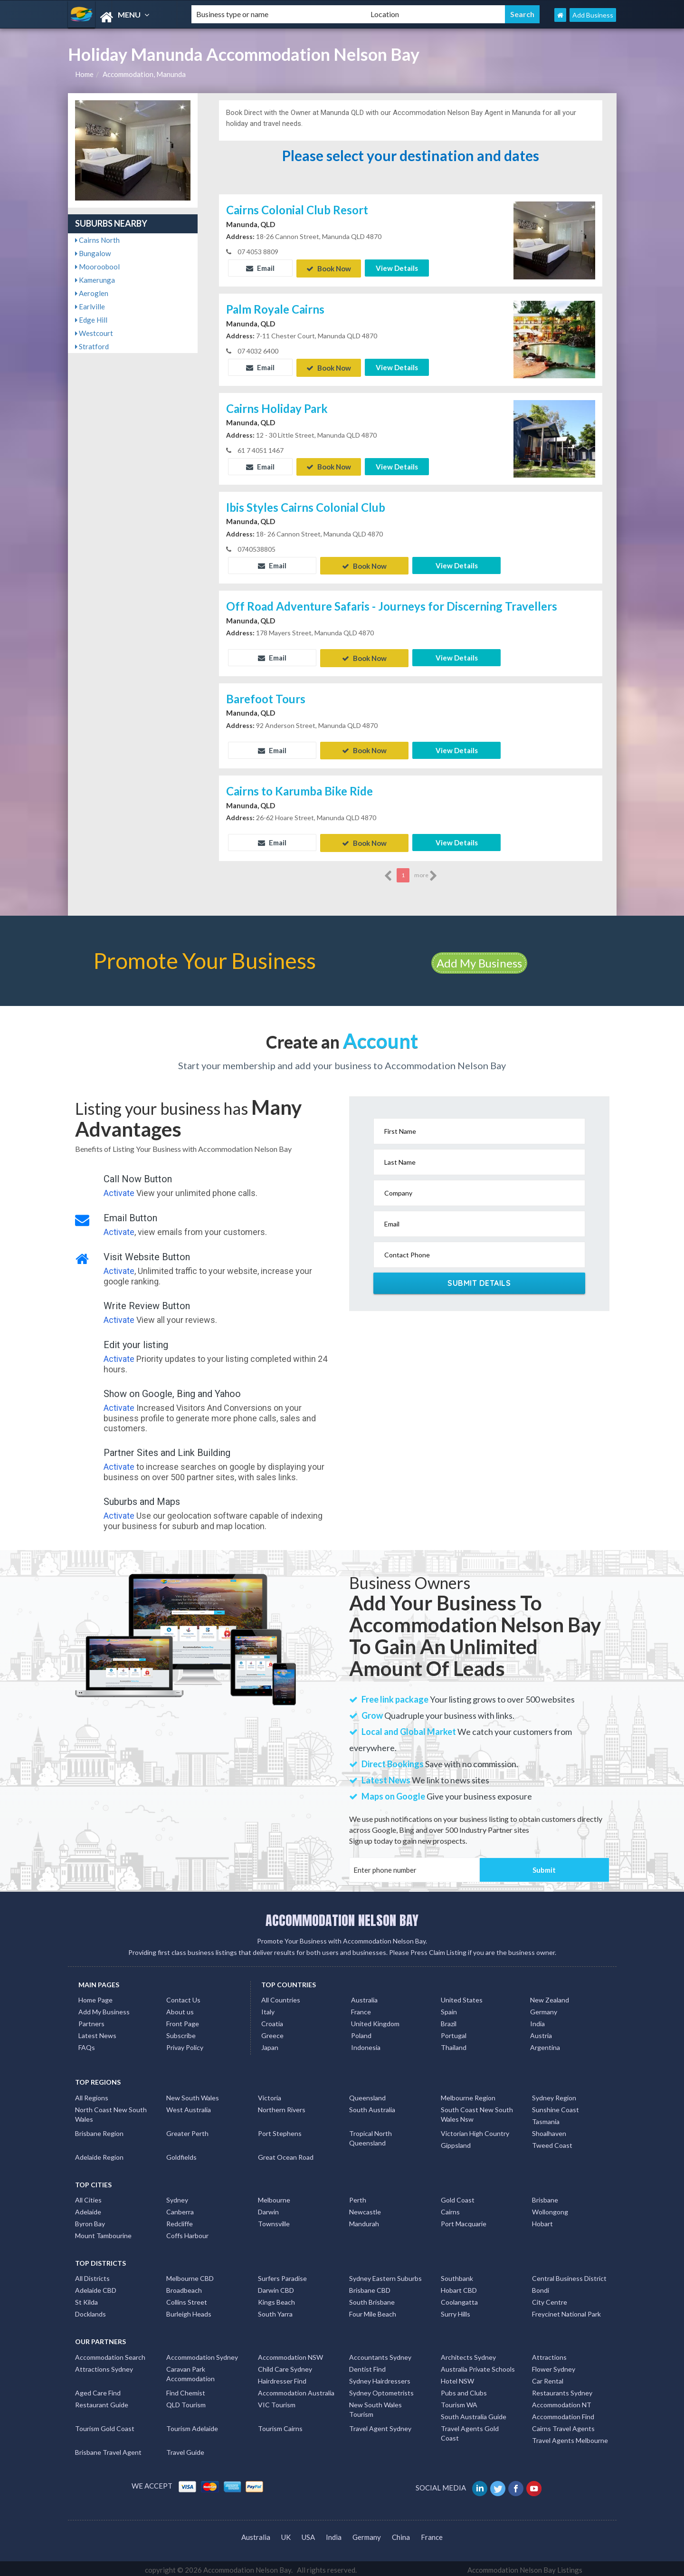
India (537, 2020)
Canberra (180, 2208)
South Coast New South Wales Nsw (477, 2111)
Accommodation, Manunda (144, 74)
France (361, 2008)
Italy (268, 2008)
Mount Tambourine (103, 2232)
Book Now (328, 268)
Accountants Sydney (380, 2354)
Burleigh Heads (188, 2311)
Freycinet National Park (566, 2311)
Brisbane (545, 2197)
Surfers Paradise (282, 2275)
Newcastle (365, 2208)
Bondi (540, 2287)
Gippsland (456, 2142)
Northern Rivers (281, 2106)
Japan (269, 2044)
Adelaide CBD (95, 2287)
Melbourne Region (468, 2094)
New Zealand (549, 1996)
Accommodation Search (110, 2354)
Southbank (457, 2275)
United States (462, 1996)
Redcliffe (179, 2220)
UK (286, 2533)
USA (308, 2533)
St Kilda (86, 2299)
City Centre (549, 2299)
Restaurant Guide (101, 2401)
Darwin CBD (276, 2287)
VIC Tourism (276, 2401)
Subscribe (181, 2032)
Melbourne (274, 2197)
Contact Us (183, 1996)
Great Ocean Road (286, 2154)
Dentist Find (367, 2366)
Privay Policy (184, 2044)
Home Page (95, 1996)
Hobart (542, 2220)
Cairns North (97, 240)
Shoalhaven (549, 2130)
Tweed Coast (552, 2142)
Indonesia (365, 2044)
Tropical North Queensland (370, 2135)
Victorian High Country (475, 2130)
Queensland (367, 2094)
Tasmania (546, 2118)
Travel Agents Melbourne (570, 2437)
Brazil (448, 2020)
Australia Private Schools (478, 2366)
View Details (397, 268)
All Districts (92, 2275)
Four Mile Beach (372, 2311)
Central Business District (569, 2275)
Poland (361, 2032)
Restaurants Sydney (562, 2389)
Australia (364, 1996)
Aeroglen (91, 293)
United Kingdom (375, 2020)
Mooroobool (97, 266)
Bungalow (93, 253)
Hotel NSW (457, 2378)
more (425, 872)
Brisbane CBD (369, 2287)
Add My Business (479, 960)
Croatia (272, 2020)
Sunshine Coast (555, 2106)
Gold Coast (458, 2197)
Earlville (90, 306)
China (401, 2533)
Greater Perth (187, 2130)
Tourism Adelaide (192, 2425)
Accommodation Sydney (202, 2354)
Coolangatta (459, 2299)
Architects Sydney (468, 2354)
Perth (357, 2197)
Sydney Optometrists (381, 2389)
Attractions (549, 2354)
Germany (543, 2008)
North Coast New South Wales (111, 2111)
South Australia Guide (473, 2413)
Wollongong (550, 2208)
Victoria (269, 2094)
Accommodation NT (561, 2401)
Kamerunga (95, 280)
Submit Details (479, 1279)
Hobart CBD (459, 2287)
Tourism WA (459, 2401)
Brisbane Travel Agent (108, 2449)
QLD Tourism (186, 2401)
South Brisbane (372, 2299)
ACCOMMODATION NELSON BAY (342, 1917)
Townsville (274, 2220)
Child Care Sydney (285, 2366)
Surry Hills (455, 2311)
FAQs (86, 2044)
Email (260, 268)
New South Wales (192, 2094)
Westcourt (94, 333)
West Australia (188, 2106)
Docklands (90, 2311)
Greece (272, 2032)
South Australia (372, 2106)
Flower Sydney (553, 2366)
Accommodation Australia (296, 2389)
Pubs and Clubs (464, 2389)
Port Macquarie (463, 2220)
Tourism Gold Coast (104, 2425)
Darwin (268, 2208)
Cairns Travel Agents (563, 2425)
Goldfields (181, 2154)
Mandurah (364, 2220)
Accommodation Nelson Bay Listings (524, 2566)
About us (180, 2008)
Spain (449, 2008)
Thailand (453, 2044)
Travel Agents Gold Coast (470, 2430)
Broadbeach (184, 2287)
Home (84, 74)
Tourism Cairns (280, 2425)
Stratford (92, 346)
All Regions (91, 2094)
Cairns (450, 2208)
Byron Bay (90, 2220)
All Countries (280, 1996)
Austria (541, 2032)
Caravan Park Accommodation (190, 2370)
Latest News (97, 2032)
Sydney (177, 2197)
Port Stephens (280, 2130)
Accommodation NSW (290, 2354)
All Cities (88, 2197)
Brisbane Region (99, 2130)
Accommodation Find (563, 2413)
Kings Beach (276, 2299)
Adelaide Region (99, 2154)
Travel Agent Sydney (380, 2425)
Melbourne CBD (190, 2275)
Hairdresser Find (282, 2378)
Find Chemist (185, 2389)
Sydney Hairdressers (379, 2378)
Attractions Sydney (104, 2366)
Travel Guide (185, 2449)
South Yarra (275, 2311)
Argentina (545, 2044)
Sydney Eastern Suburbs (385, 2275)
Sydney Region (554, 2094)
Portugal (453, 2032)
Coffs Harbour (187, 2232)
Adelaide (88, 2208)
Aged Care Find (98, 2389)
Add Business (592, 15)
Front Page (182, 2020)
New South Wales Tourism (375, 2406)
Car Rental (547, 2378)
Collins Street (186, 2299)
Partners (91, 2020)
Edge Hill (91, 320)
